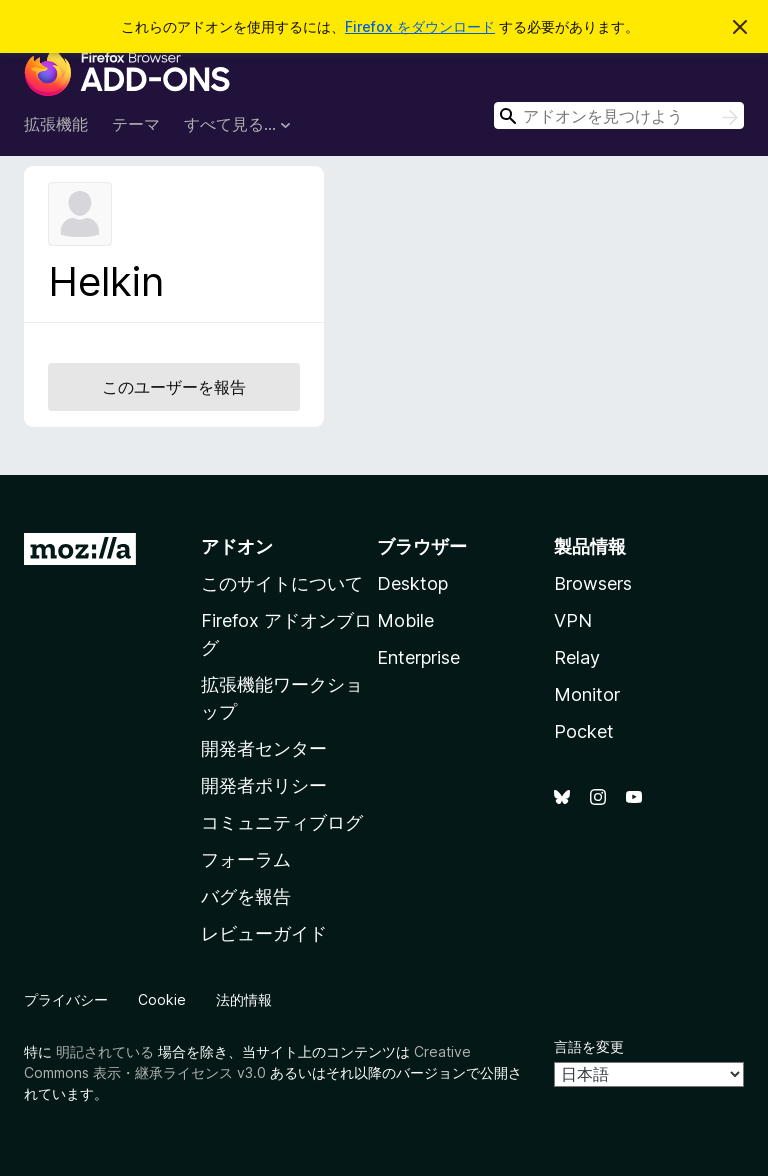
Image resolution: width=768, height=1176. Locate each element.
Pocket (584, 731)
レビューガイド (264, 933)
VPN (573, 620)
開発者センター (264, 748)
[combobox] (619, 115)
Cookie (162, 999)
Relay (577, 657)
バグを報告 (246, 896)
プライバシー (66, 999)
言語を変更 (589, 1046)
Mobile (405, 620)
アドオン (237, 546)
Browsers (593, 583)
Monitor (587, 694)
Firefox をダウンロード (420, 26)
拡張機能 (56, 124)
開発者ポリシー (264, 785)
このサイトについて (282, 583)
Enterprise (418, 657)
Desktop (412, 583)
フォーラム (246, 859)
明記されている (105, 1051)
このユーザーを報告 (174, 387)
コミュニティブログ (282, 822)
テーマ (136, 124)
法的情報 (244, 999)
